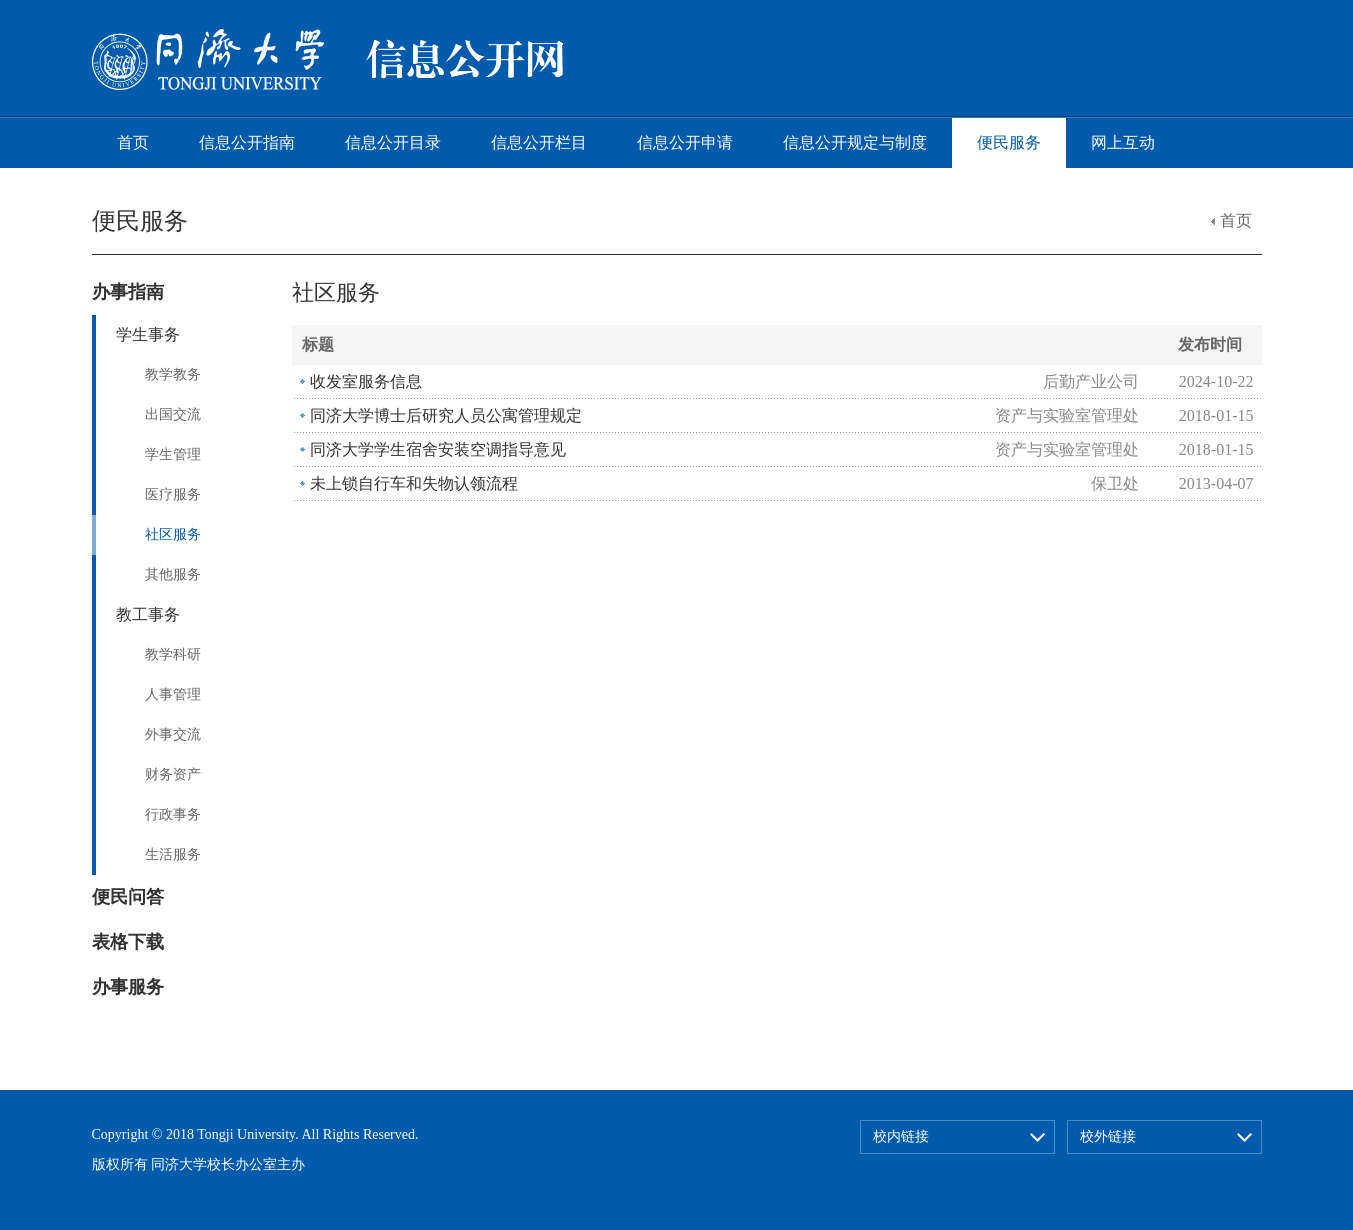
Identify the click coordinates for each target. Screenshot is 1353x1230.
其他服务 (173, 574)
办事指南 (128, 292)
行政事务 (173, 814)
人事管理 (173, 694)
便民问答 (128, 897)
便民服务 (1009, 142)
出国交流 (173, 414)
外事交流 (173, 734)
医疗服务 (173, 494)
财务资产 (173, 774)
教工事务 (148, 614)
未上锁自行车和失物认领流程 (414, 483)
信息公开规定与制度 (855, 142)
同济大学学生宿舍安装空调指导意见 (438, 449)
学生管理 (173, 454)
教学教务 (173, 374)
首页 (133, 142)
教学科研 (173, 654)
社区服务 (173, 534)
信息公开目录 (393, 142)
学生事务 (148, 334)
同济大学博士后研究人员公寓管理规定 (446, 415)
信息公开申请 (685, 142)
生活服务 (173, 854)
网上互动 (1123, 142)
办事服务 (128, 987)
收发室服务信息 (366, 381)
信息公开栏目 (539, 142)
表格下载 (128, 942)
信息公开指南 (247, 142)
